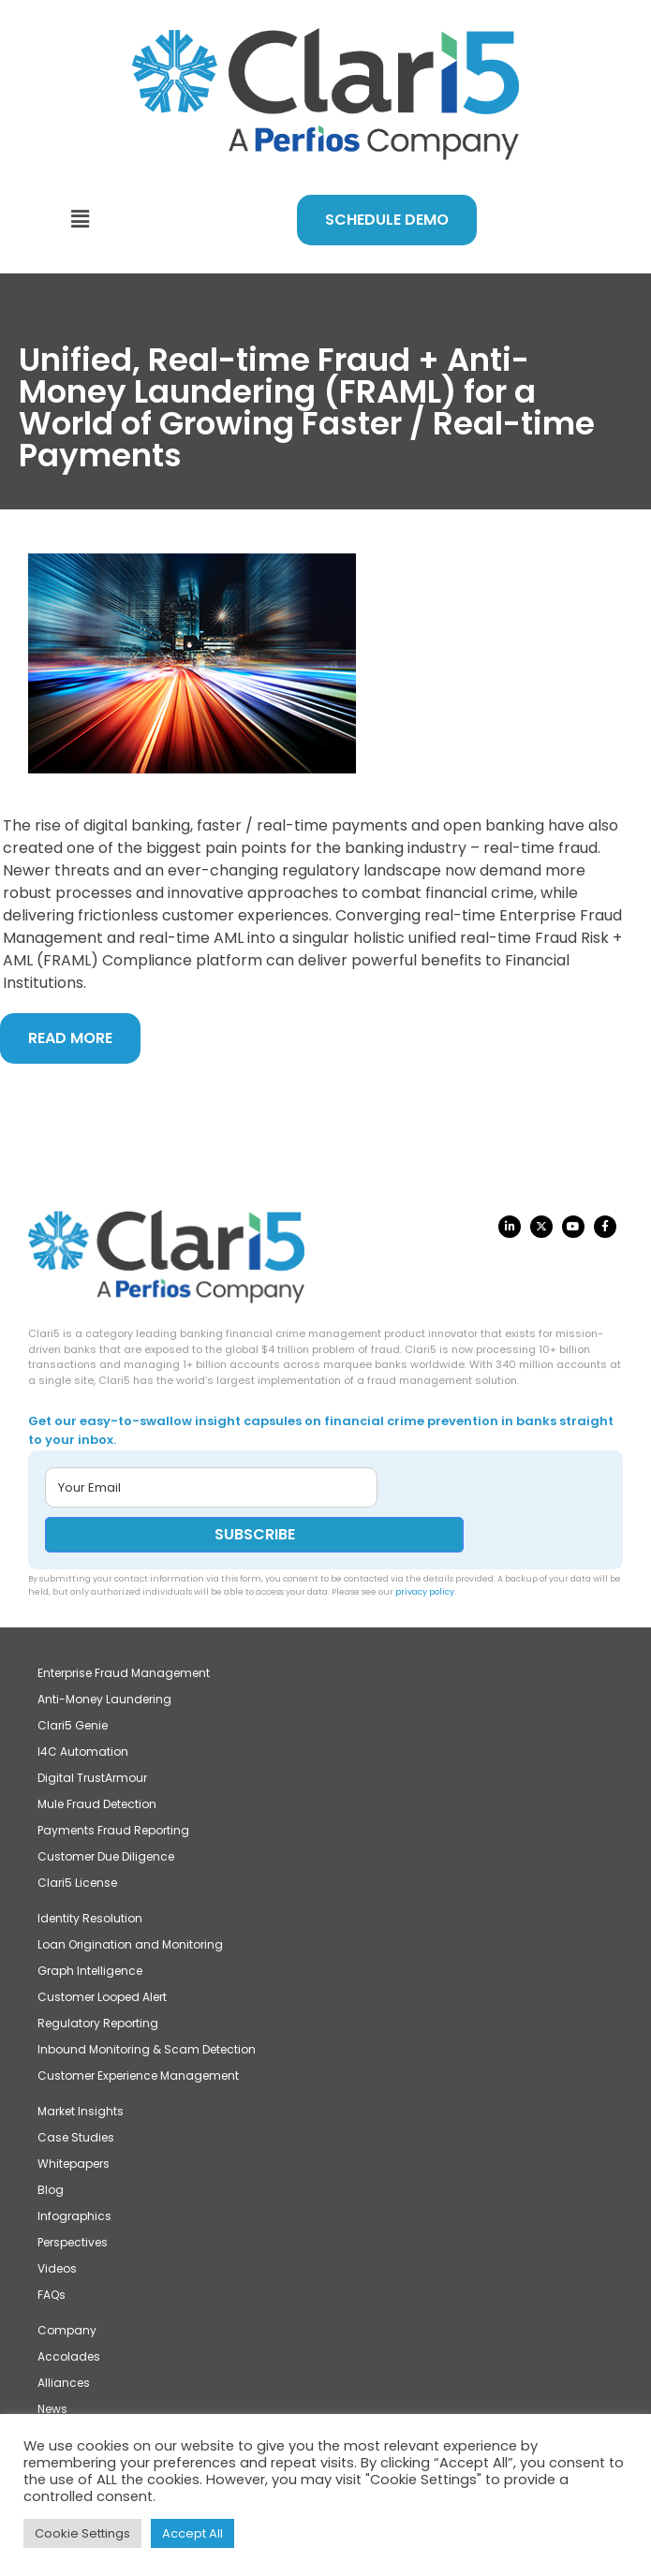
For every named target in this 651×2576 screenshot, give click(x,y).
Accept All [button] (192, 2533)
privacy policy (424, 1591)
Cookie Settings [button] (82, 2533)
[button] (80, 219)
